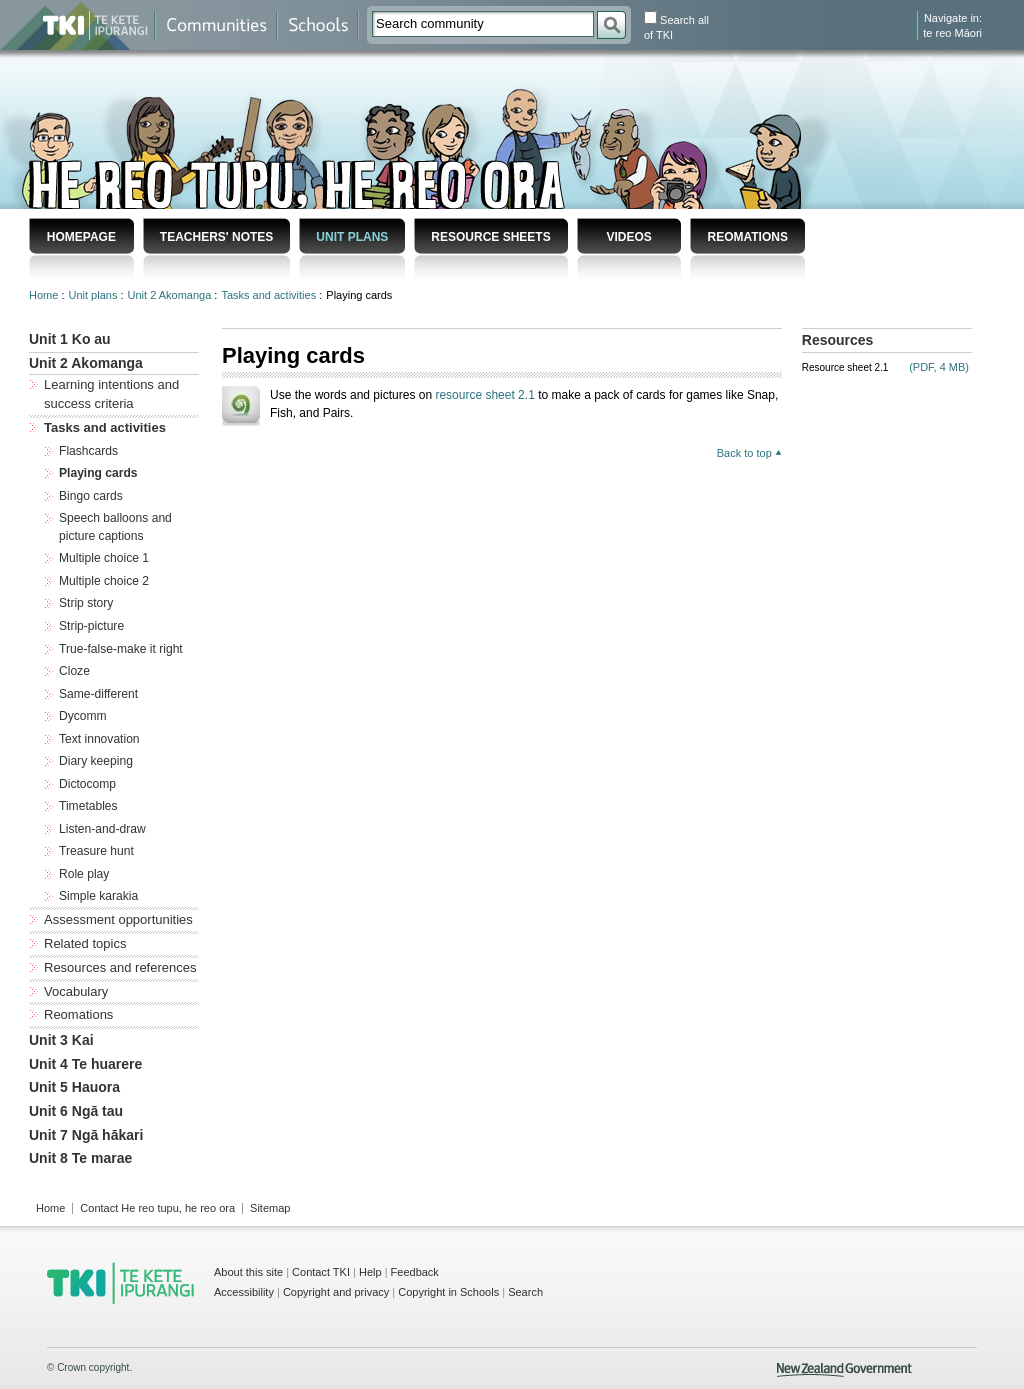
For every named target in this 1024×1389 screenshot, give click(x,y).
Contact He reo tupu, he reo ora (157, 1208)
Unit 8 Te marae (80, 1158)
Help (370, 1272)
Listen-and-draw (102, 829)
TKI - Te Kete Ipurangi (120, 1283)
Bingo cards (91, 496)
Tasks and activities (270, 295)
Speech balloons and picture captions (115, 527)
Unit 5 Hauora (74, 1087)
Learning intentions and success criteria (111, 394)
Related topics (85, 943)
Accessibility (244, 1292)
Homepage (81, 237)
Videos (628, 237)
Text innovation (99, 739)
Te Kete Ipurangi (95, 25)
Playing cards (98, 473)
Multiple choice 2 (104, 581)
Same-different (98, 694)
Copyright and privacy (336, 1292)
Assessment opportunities (118, 919)
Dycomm (83, 716)
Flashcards (88, 451)
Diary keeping (96, 761)
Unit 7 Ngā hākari (86, 1135)
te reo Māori (952, 33)
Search (525, 1292)
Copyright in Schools (448, 1292)
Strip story (86, 603)
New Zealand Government (844, 1370)
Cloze (74, 671)
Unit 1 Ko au (70, 339)
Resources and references (120, 967)
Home (45, 295)
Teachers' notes (217, 237)
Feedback (415, 1272)
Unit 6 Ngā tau (76, 1111)
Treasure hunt (96, 851)
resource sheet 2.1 (484, 395)
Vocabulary (76, 991)
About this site (248, 1272)
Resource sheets (490, 237)
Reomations (747, 237)
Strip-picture (91, 626)
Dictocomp (87, 784)
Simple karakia (98, 896)
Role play (84, 874)
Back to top (744, 453)
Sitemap (270, 1208)
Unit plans (352, 237)
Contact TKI (321, 1272)
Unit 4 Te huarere (85, 1064)
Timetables (88, 806)
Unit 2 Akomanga (171, 295)
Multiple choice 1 (104, 558)
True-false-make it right (121, 649)
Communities (216, 25)
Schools (317, 25)
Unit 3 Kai (61, 1040)
